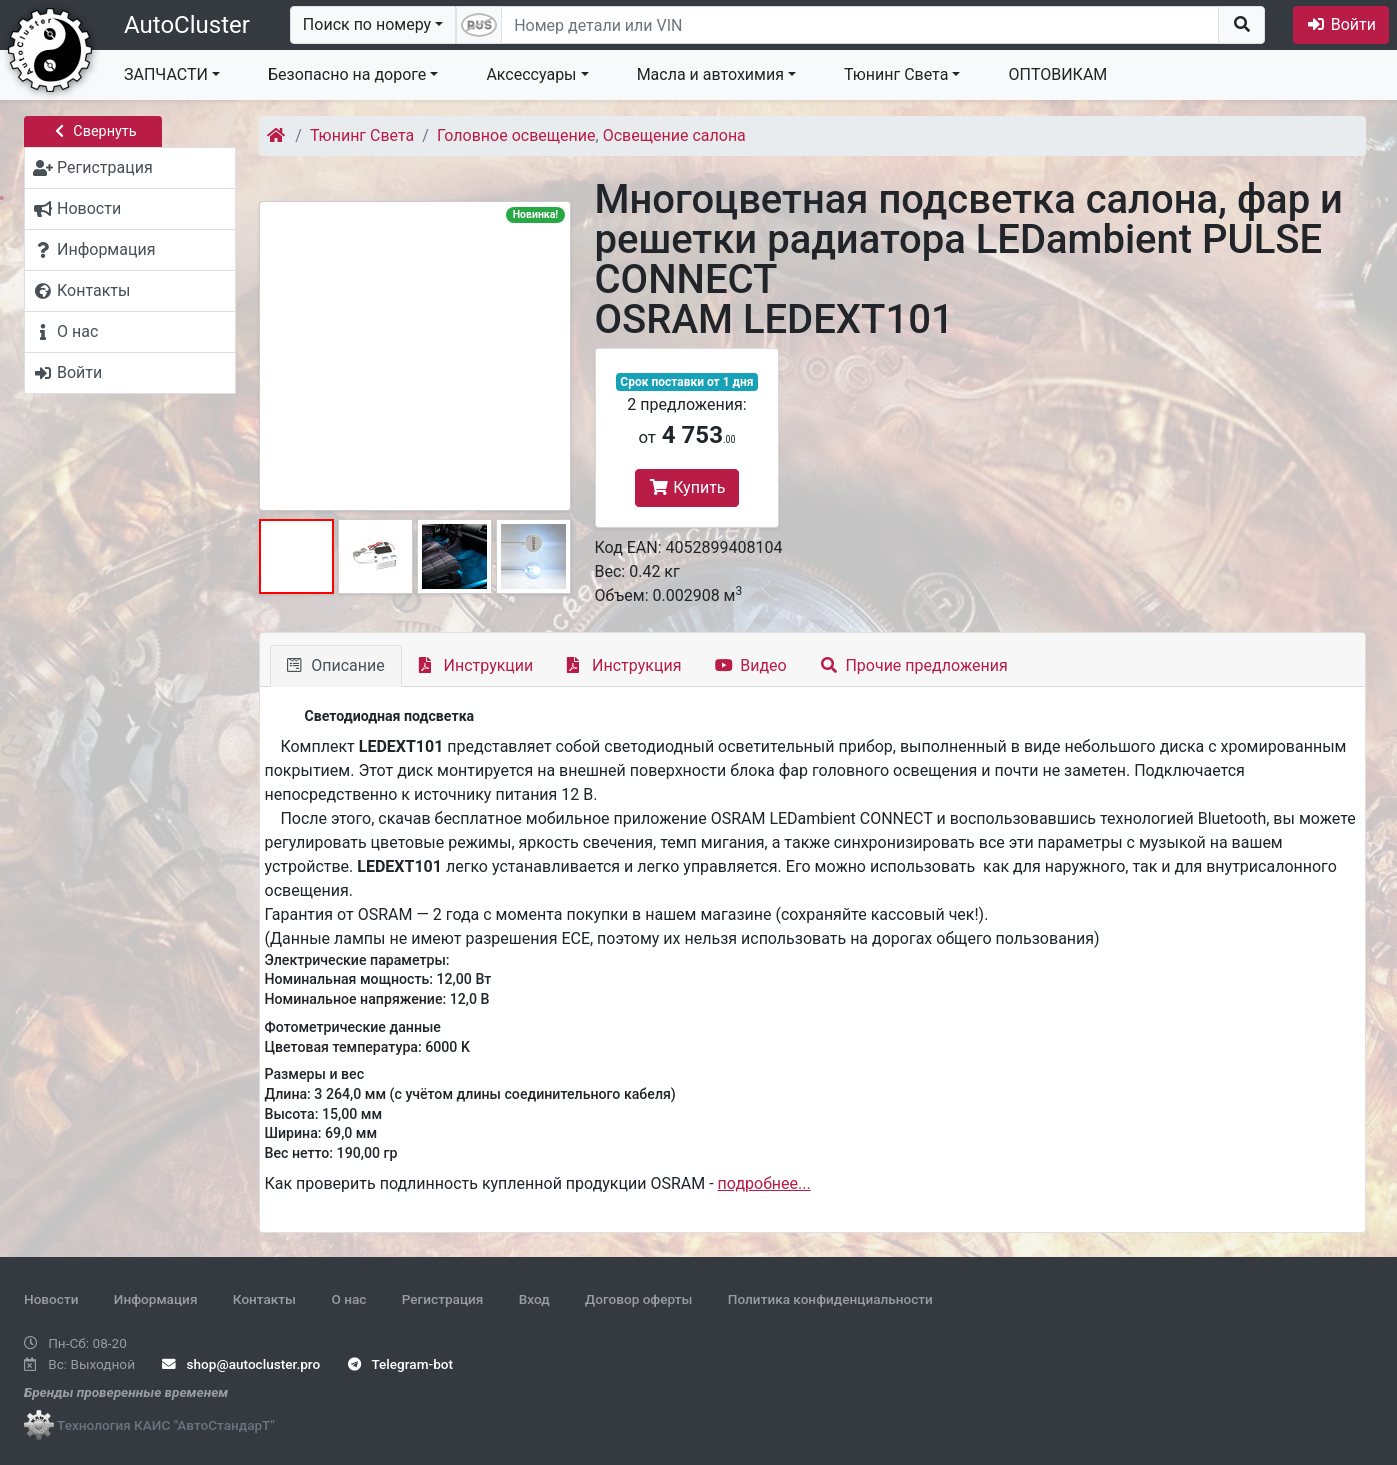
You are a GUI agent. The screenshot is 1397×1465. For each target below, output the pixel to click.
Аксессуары (531, 74)
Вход (534, 1299)
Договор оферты (638, 1299)
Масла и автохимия (710, 74)
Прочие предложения (914, 665)
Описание (336, 665)
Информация (156, 1299)
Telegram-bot (400, 1364)
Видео (750, 665)
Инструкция (624, 665)
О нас (348, 1299)
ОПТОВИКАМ (1057, 74)
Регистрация (443, 1299)
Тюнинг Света (896, 74)
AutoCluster (187, 25)
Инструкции (476, 665)
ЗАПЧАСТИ (166, 74)
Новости (51, 1299)
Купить (686, 487)
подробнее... (764, 1183)
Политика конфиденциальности (830, 1299)
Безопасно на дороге (347, 74)
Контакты (264, 1299)
